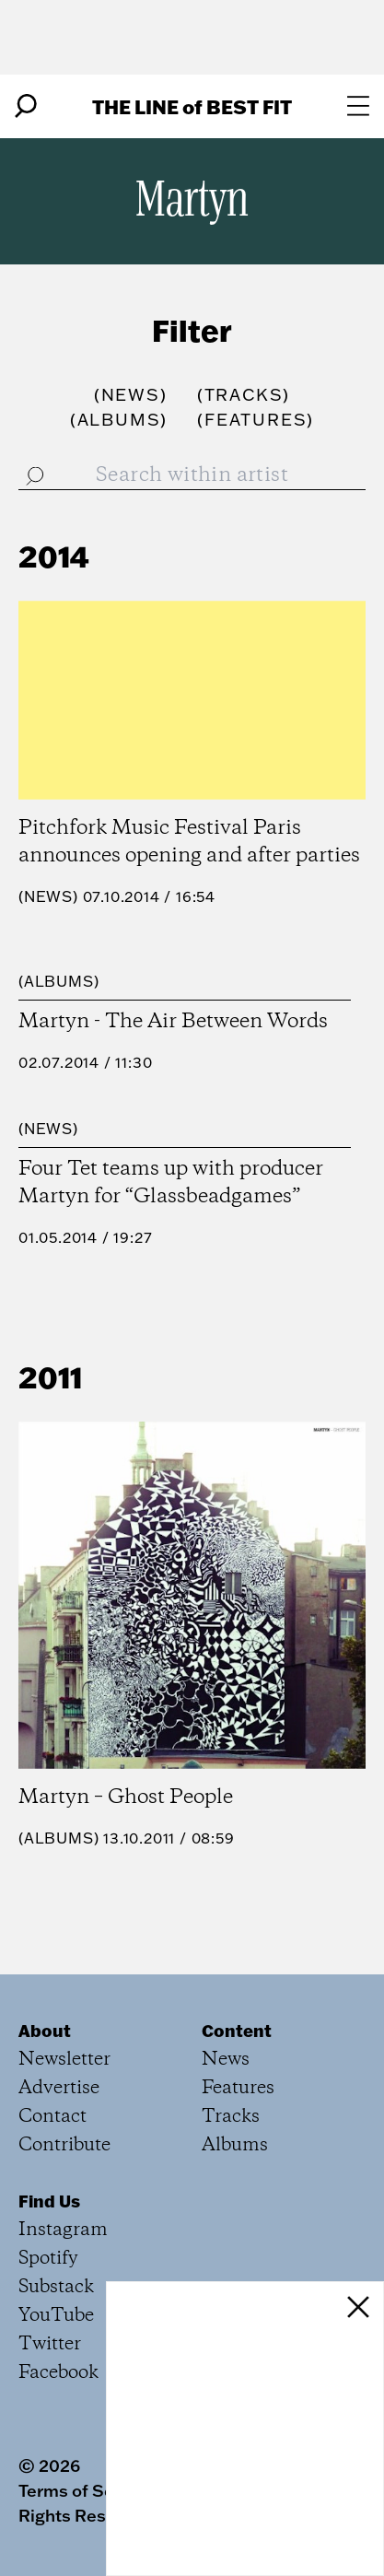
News (48, 896)
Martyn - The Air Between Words (173, 1022)
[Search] (26, 106)
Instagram (63, 2230)
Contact (52, 2116)
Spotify (48, 2258)
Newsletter (64, 2059)
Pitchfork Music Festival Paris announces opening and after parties (189, 842)
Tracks (231, 2116)
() (131, 394)
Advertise (58, 2088)
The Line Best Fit (192, 106)
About (44, 2031)
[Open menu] (358, 106)
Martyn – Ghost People (125, 1797)
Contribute (64, 2145)
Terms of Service (86, 2490)
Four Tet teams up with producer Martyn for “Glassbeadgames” (170, 1183)
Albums (59, 981)
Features (238, 2088)
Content (237, 2031)
